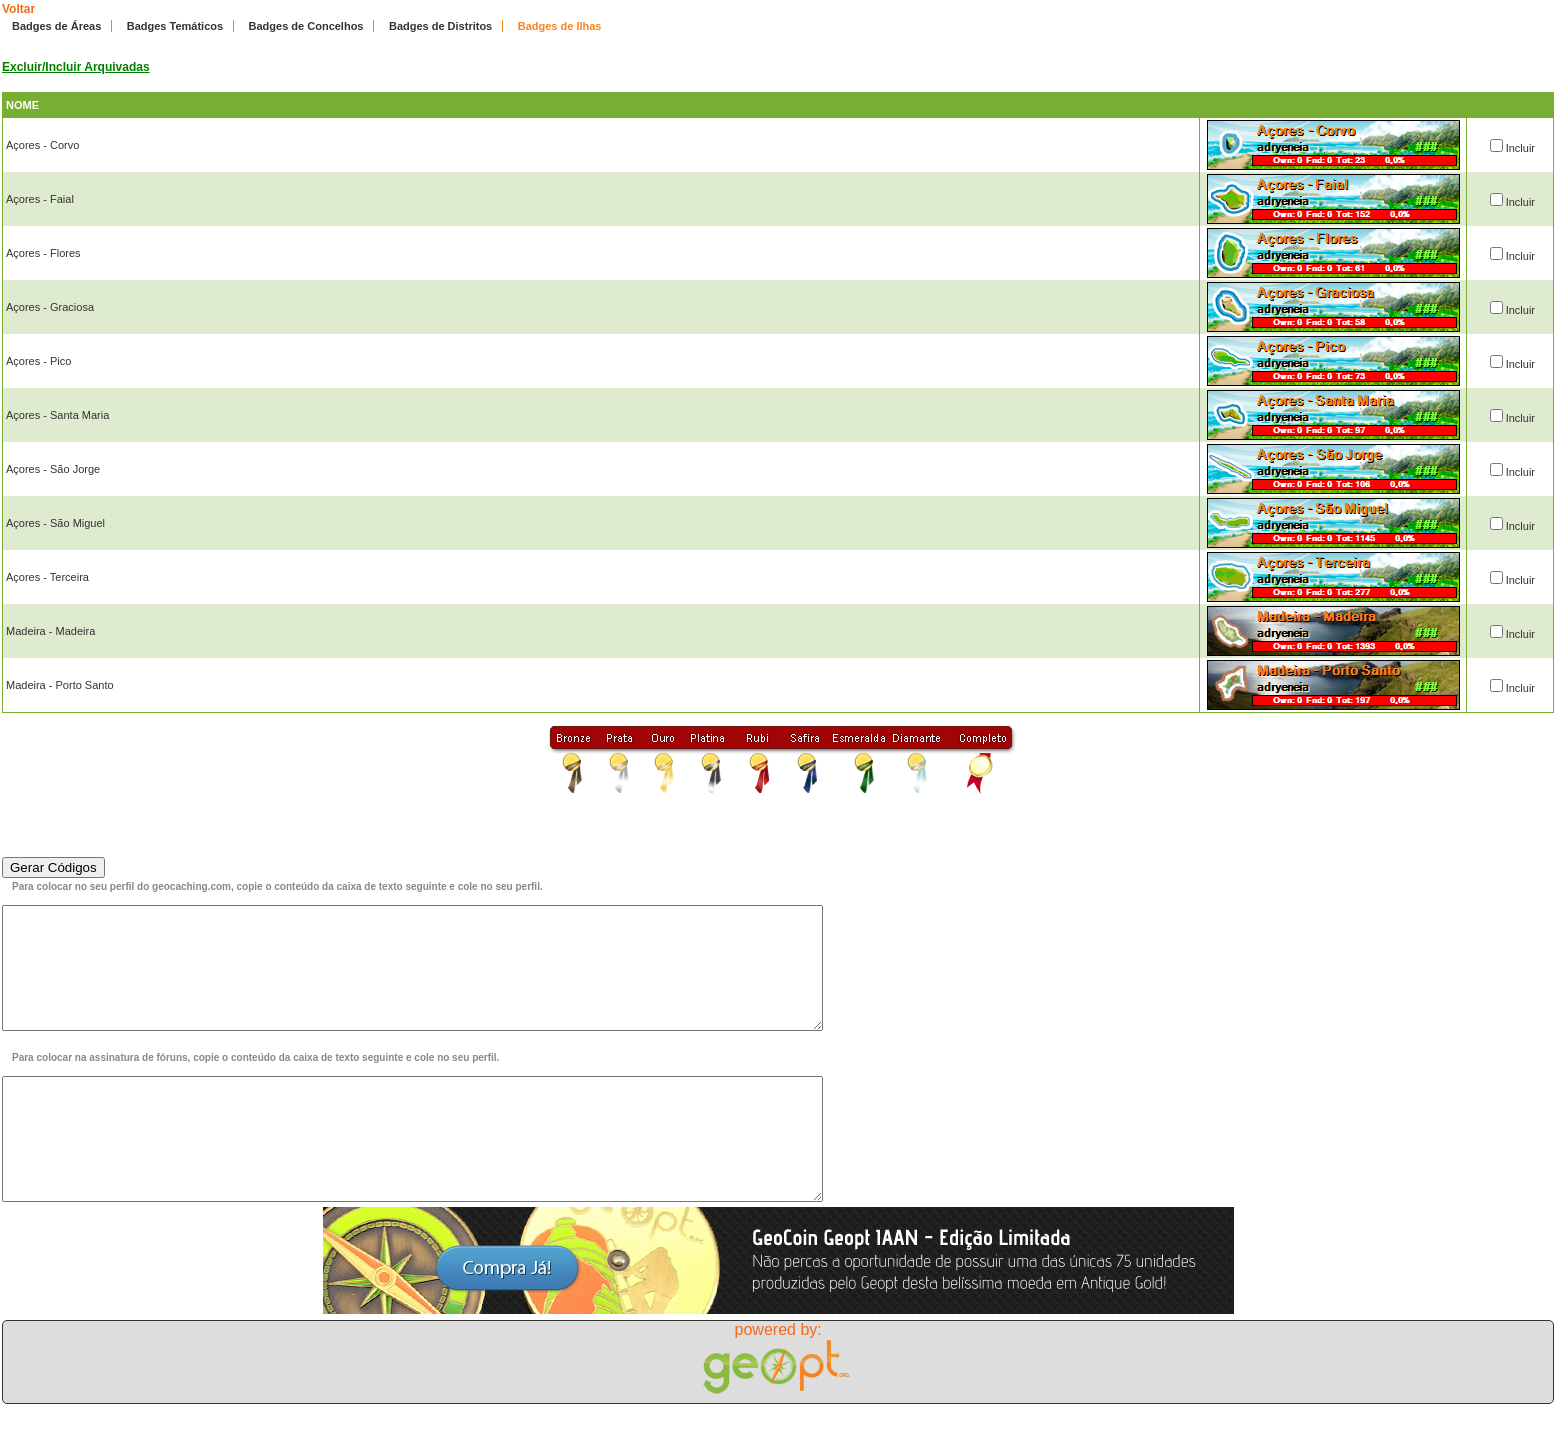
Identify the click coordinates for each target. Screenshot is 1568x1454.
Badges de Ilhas (560, 26)
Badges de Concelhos (306, 26)
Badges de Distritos (440, 26)
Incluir (1520, 148)
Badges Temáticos (175, 26)
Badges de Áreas (56, 26)
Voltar (18, 9)
